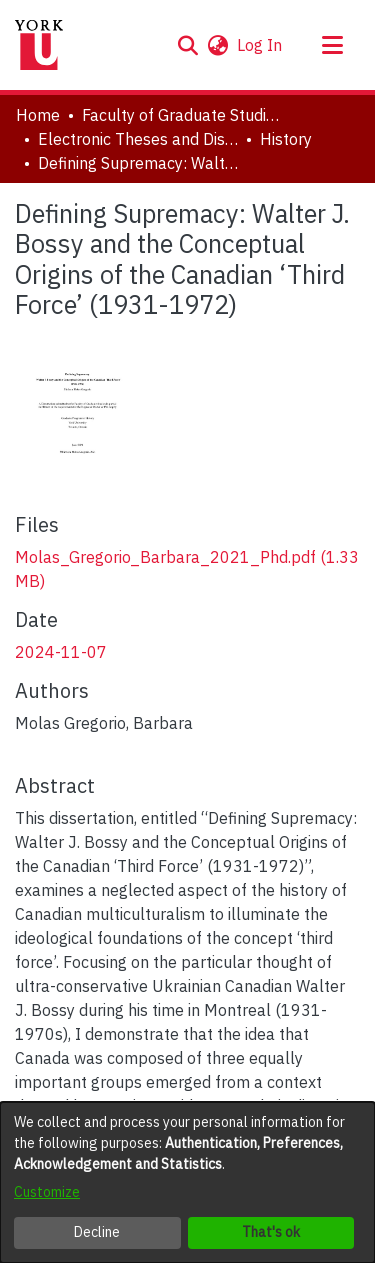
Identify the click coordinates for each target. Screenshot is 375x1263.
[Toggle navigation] (332, 45)
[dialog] (187, 1182)
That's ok (271, 1232)
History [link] (286, 139)
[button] (187, 45)
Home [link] (38, 115)
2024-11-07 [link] (61, 652)
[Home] (39, 45)
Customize (47, 1192)
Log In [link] (260, 45)
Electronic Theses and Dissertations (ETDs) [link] (138, 139)
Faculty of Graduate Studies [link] (182, 115)
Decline (97, 1232)
